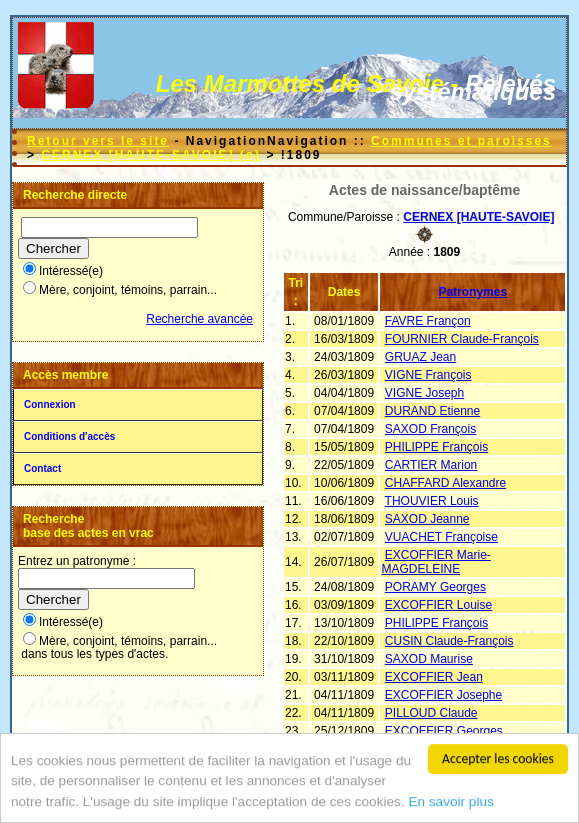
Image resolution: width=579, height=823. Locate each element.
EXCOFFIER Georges (444, 731)
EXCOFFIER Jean (434, 677)
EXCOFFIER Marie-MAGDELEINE (435, 562)
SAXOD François (430, 429)
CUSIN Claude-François (449, 641)
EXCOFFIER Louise (438, 605)
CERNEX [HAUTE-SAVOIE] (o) (151, 155)
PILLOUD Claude (431, 713)
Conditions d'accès (69, 436)
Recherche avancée (199, 319)
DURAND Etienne (432, 411)
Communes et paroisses (461, 141)
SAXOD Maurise (429, 659)
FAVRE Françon (428, 321)
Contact (42, 468)
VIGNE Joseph (424, 393)
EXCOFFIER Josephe (443, 695)
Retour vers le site (98, 141)
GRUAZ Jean (420, 357)
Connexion (50, 404)
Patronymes (472, 292)
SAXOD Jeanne (427, 519)
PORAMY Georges (435, 587)
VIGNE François (428, 375)
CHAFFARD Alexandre (445, 483)
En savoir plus (450, 809)
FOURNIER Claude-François (462, 339)
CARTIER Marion (431, 465)
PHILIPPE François (436, 447)
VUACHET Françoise (441, 537)
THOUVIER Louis (432, 501)
